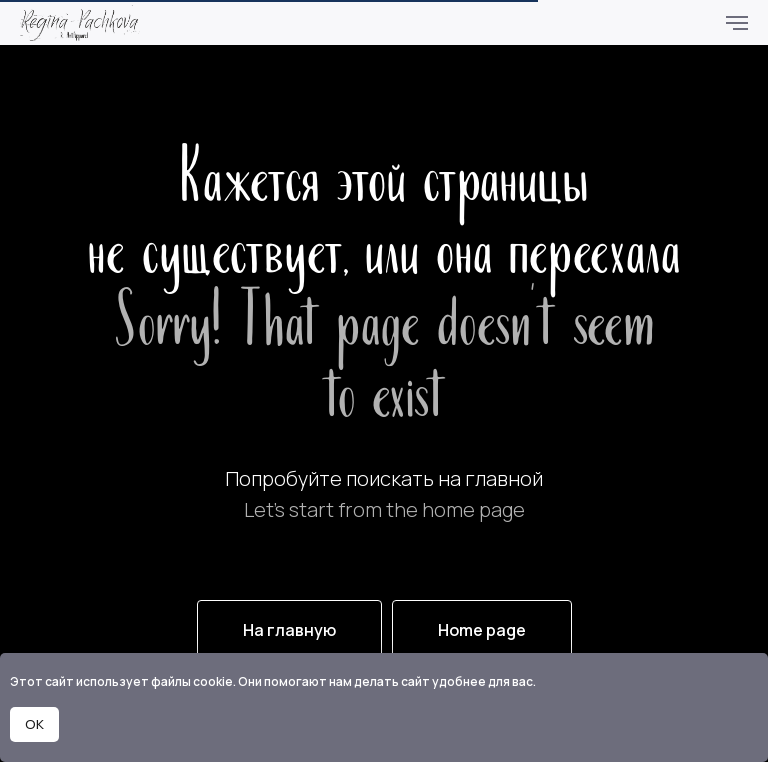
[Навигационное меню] (737, 23)
